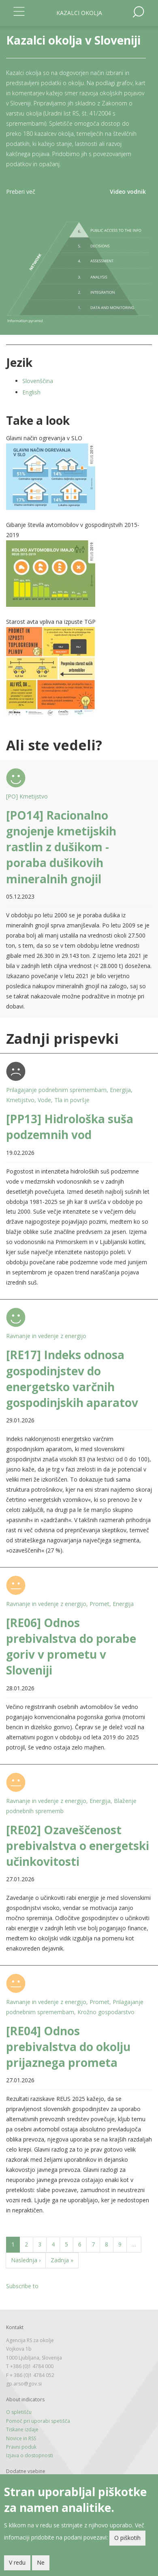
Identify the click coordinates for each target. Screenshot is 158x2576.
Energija (120, 1090)
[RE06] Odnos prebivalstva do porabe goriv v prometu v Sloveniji (71, 1646)
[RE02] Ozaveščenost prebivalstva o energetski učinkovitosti (77, 1845)
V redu (17, 2563)
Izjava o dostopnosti (29, 2455)
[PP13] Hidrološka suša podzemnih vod (69, 1126)
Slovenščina (37, 381)
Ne (41, 2563)
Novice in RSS (21, 2438)
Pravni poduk (21, 2446)
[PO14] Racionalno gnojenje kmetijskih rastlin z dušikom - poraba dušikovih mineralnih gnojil (61, 847)
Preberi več (20, 191)
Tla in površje (72, 1100)
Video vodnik (128, 191)
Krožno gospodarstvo (106, 2012)
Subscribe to (22, 2286)
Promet (99, 1604)
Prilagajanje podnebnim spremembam (56, 1090)
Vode (44, 1100)
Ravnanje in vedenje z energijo (46, 1336)
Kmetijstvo (20, 1100)
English (31, 392)
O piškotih (127, 2538)
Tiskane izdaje (22, 2429)
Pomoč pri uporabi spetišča (38, 2421)
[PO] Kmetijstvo (27, 796)
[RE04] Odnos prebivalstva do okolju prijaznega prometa (68, 2046)
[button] (79, 476)
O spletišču (19, 2412)
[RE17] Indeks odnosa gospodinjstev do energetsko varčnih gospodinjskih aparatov (72, 1378)
